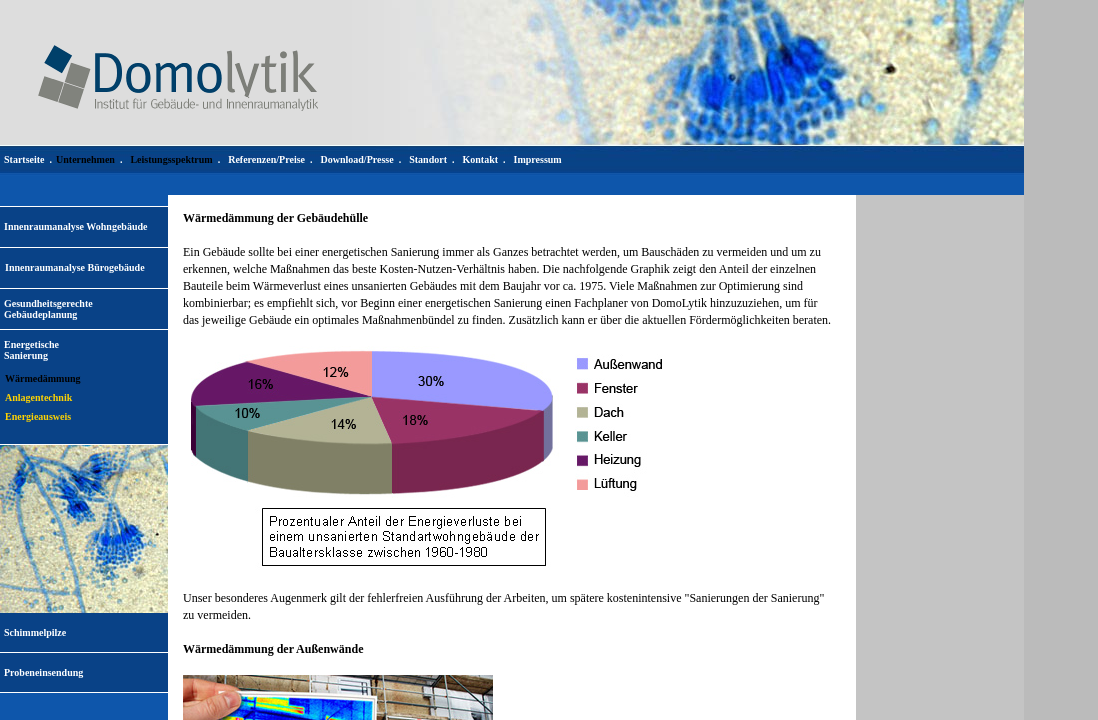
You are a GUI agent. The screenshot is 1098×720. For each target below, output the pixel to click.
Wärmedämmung (43, 378)
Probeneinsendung (43, 672)
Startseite (24, 159)
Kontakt (480, 159)
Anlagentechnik (38, 397)
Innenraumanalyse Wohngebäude (75, 226)
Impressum (538, 159)
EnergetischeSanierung (31, 350)
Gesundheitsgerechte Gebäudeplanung (48, 309)
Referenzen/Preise (266, 159)
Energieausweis (38, 416)
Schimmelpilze (35, 632)
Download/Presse (357, 159)
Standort (428, 159)
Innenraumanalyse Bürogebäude (75, 267)
